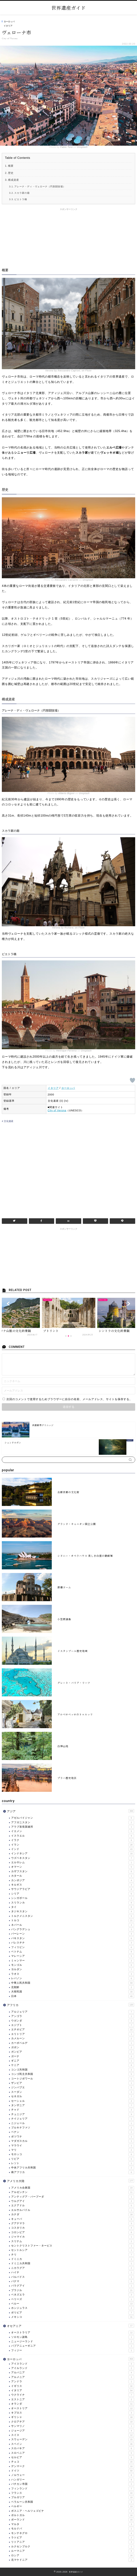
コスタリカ (72, 2228)
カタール (72, 1876)
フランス (72, 2493)
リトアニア (72, 2542)
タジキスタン (72, 1911)
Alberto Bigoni (66, 793)
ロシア (72, 2555)
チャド (72, 2110)
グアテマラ (72, 2223)
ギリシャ (72, 2417)
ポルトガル (72, 2515)
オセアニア (70, 2325)
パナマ (72, 2281)
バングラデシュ (72, 1929)
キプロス (72, 2413)
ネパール (72, 1925)
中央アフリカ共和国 (72, 2168)
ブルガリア (72, 2497)
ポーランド (72, 2520)
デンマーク (72, 2466)
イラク (72, 1840)
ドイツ (72, 2471)
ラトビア (72, 2537)
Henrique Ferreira (66, 1050)
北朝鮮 (72, 1987)
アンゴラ (72, 2016)
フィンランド (72, 2488)
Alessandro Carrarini (66, 580)
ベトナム (72, 1952)
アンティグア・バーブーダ (72, 2197)
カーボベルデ (72, 2043)
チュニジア (72, 2114)
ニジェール (72, 2123)
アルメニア (72, 2377)
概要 (11, 165)
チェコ (72, 2462)
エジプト (72, 2025)
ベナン (72, 2132)
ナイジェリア (72, 2119)
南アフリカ (72, 2172)
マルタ (72, 2524)
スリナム (72, 2241)
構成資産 (13, 179)
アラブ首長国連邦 (72, 1827)
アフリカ (70, 2005)
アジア (70, 1811)
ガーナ (72, 2056)
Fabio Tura (66, 147)
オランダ (72, 2404)
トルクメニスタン (72, 1916)
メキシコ (72, 2317)
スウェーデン (72, 2439)
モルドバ (72, 2528)
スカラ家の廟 (22, 193)
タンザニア (72, 2105)
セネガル (72, 2096)
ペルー (72, 2304)
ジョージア (72, 2431)
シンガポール (72, 1898)
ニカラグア (72, 2268)
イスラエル (72, 1836)
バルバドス (72, 2277)
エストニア (72, 2399)
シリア (72, 1894)
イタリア (8, 25)
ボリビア (72, 2312)
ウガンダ (72, 2021)
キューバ (72, 2219)
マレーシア (72, 1956)
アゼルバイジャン (72, 1818)
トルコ (72, 1920)
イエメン (72, 1831)
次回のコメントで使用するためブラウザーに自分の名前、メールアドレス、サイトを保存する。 (69, 1399)
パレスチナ (72, 1943)
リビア (72, 2159)
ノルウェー (72, 2475)
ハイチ (72, 2272)
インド (72, 1849)
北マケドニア (72, 2560)
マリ (72, 2150)
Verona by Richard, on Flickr (68, 927)
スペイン (72, 2444)
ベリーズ (72, 2299)
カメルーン (72, 2038)
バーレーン (72, 1934)
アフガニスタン (72, 1822)
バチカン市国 (72, 2484)
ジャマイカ (72, 2237)
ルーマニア (72, 2551)
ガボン (72, 2047)
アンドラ (72, 2381)
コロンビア (72, 2232)
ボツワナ (72, 2136)
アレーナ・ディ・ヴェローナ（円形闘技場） (39, 186)
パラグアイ (72, 2286)
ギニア (72, 2061)
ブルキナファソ (72, 2128)
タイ (72, 1907)
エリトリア (72, 2034)
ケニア (72, 2065)
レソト (72, 2163)
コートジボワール (72, 2079)
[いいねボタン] (132, 1080)
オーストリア (72, 2408)
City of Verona (57, 1110)
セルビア (72, 2457)
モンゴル (72, 1965)
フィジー (72, 2350)
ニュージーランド (72, 2341)
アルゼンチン (72, 2192)
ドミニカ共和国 (72, 2263)
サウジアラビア (72, 1889)
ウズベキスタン (72, 1858)
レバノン (72, 1978)
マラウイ (72, 2145)
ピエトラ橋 (20, 199)
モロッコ (72, 2154)
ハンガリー (72, 2480)
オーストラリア (72, 2332)
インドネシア (72, 1853)
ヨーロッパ (9, 21)
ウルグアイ (72, 2201)
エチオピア (72, 2029)
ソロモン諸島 (72, 2337)
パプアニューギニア (72, 2346)
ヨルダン (72, 1969)
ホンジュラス (72, 2308)
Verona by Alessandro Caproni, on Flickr (68, 370)
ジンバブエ (72, 2087)
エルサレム (72, 1862)
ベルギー (72, 2506)
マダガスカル (72, 2141)
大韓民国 (72, 1992)
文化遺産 (8, 1121)
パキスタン (72, 1938)
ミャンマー (72, 1960)
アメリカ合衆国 (72, 2188)
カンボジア (72, 1880)
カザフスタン (72, 1871)
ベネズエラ (72, 2295)
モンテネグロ (72, 2533)
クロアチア (72, 2422)
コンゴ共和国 (72, 2070)
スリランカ (72, 1903)
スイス (72, 2435)
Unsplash (82, 147)
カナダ (72, 2214)
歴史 (11, 172)
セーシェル (72, 2101)
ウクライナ (72, 2395)
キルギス (72, 1885)
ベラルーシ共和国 (72, 2502)
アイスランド (72, 2364)
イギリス (72, 2386)
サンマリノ (72, 2426)
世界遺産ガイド (68, 7)
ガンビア (72, 2052)
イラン (72, 1845)
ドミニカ (72, 2259)
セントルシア (72, 2250)
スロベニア (72, 2453)
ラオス (72, 1974)
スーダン (72, 2092)
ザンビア (72, 2083)
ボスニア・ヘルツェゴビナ (72, 2511)
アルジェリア (72, 2012)
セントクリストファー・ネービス (72, 2246)
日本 (72, 1996)
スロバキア (72, 2448)
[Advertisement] (68, 238)
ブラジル (72, 2290)
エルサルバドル (72, 2210)
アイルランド (72, 2368)
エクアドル (72, 2205)
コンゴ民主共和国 (72, 2074)
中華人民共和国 (72, 1983)
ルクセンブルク (72, 2546)
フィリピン (72, 1947)
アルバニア (72, 2372)
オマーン (72, 1867)
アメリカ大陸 (70, 2181)
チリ (72, 2255)
